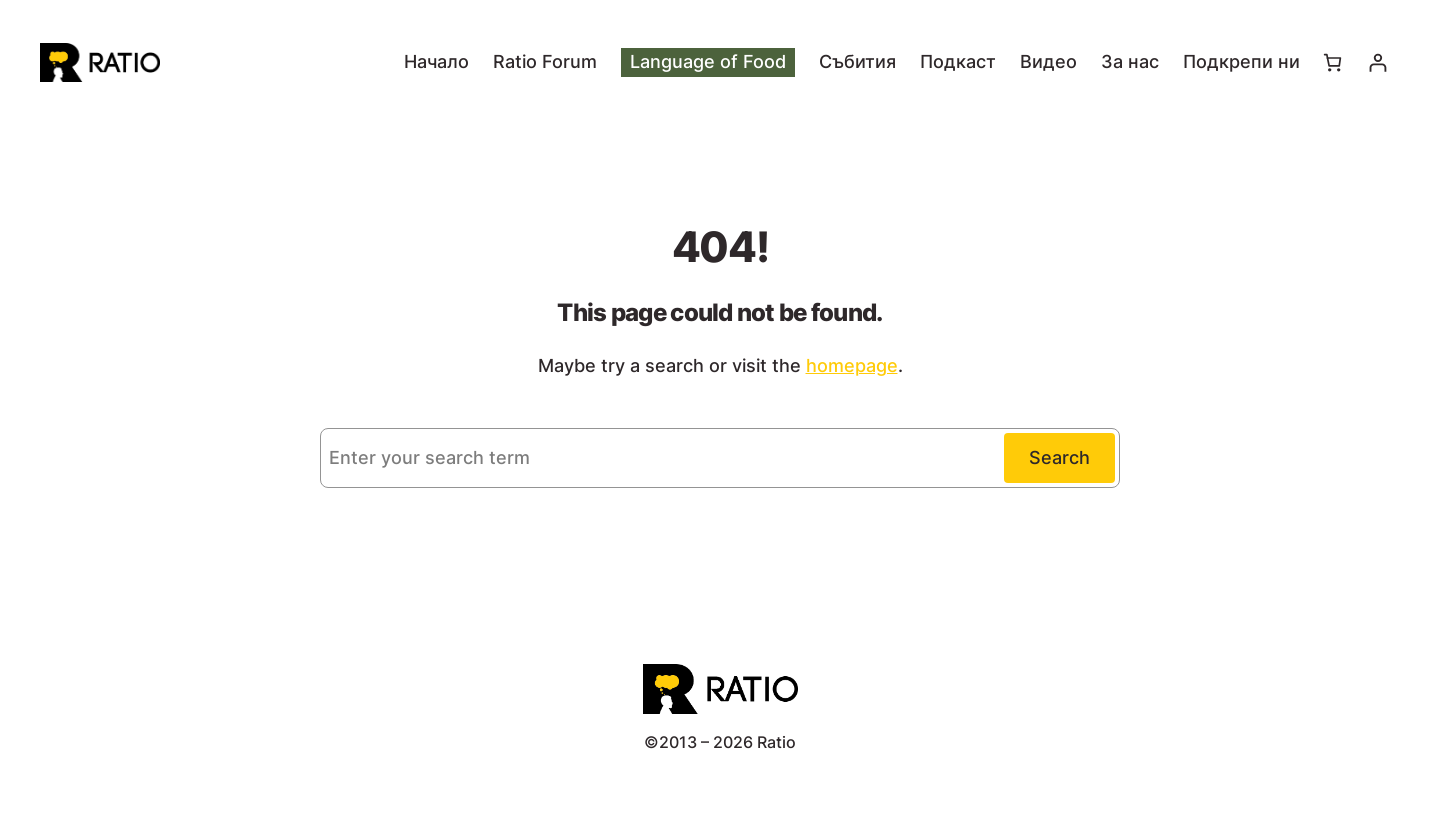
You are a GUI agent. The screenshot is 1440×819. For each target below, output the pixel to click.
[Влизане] (1377, 62)
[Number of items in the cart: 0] (1332, 62)
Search (1059, 457)
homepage (852, 365)
